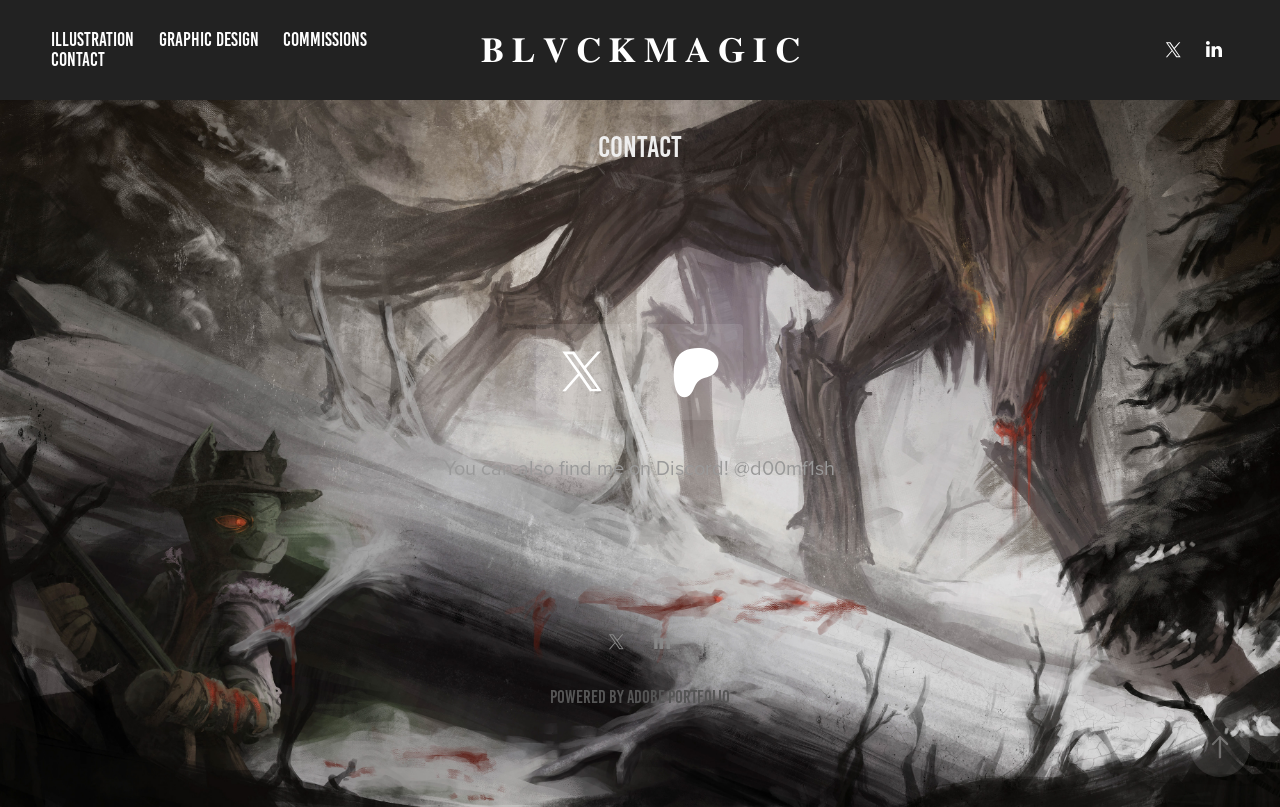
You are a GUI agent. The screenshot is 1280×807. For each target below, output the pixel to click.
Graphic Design (209, 39)
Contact (78, 59)
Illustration (92, 39)
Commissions (325, 39)
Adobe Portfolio (678, 697)
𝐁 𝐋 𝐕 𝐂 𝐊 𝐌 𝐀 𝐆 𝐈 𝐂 (640, 50)
